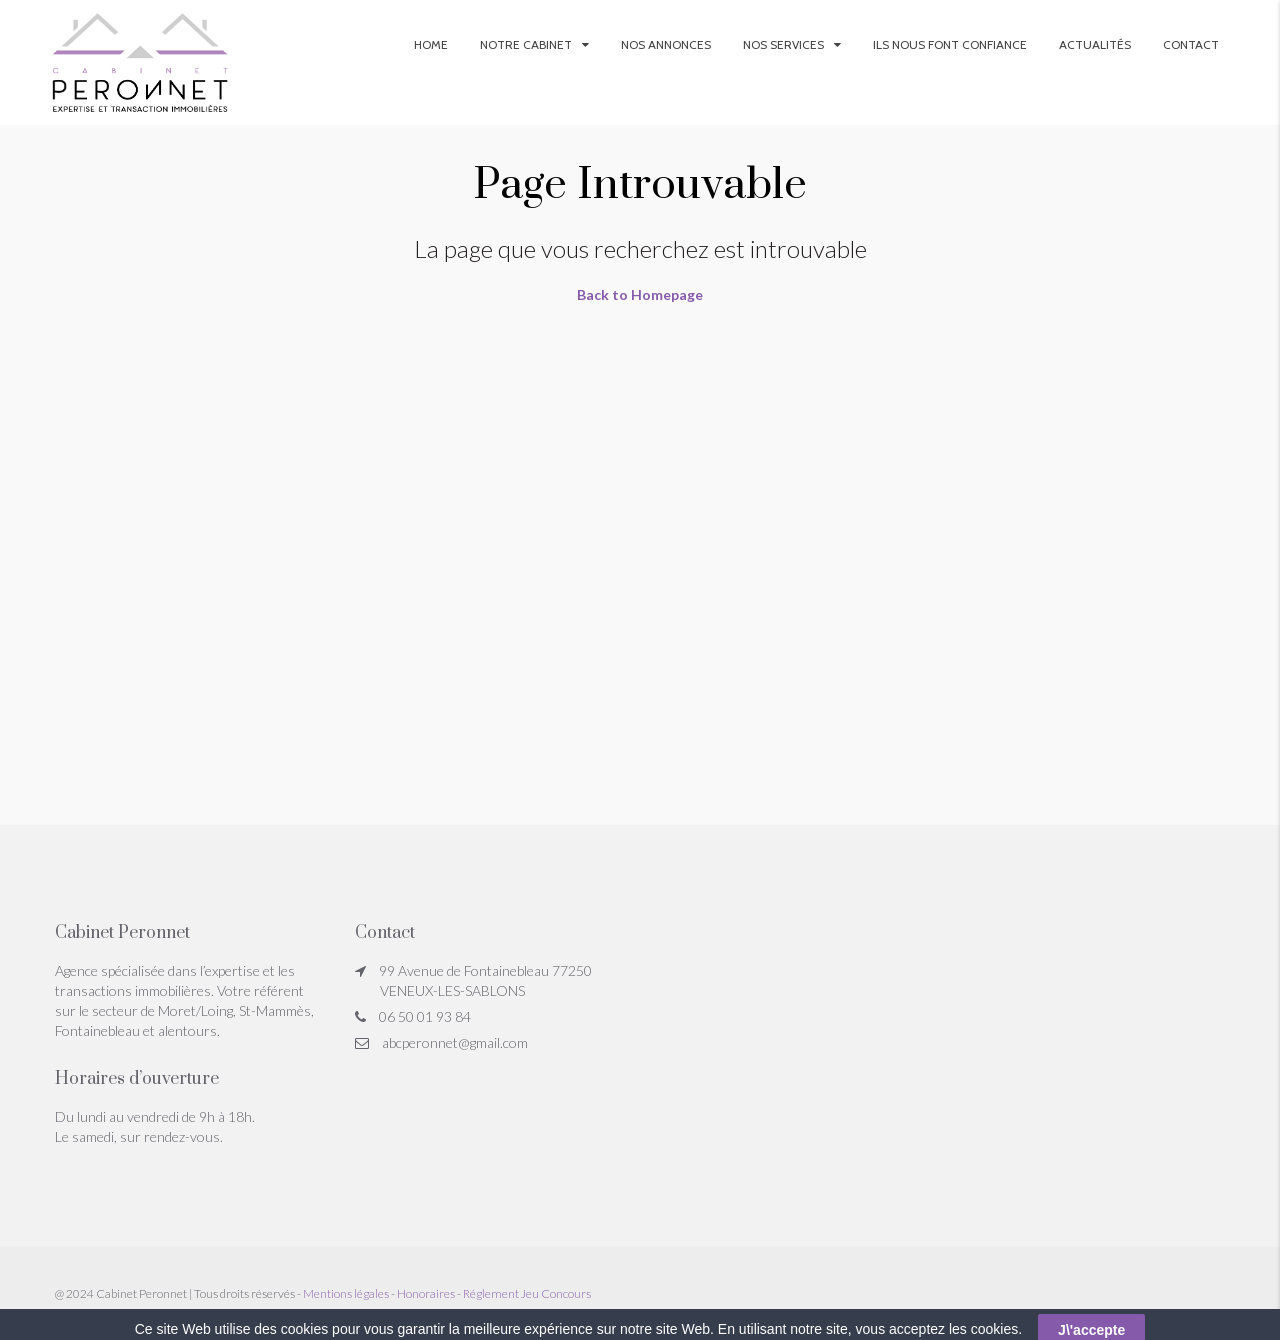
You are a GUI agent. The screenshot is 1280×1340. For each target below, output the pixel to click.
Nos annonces (666, 44)
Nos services (783, 44)
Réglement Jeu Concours (527, 1293)
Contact (1191, 44)
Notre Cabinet (526, 44)
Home (431, 44)
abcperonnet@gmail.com (455, 1042)
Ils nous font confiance (950, 44)
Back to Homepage (640, 294)
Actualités (1095, 44)
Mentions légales (346, 1293)
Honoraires (426, 1293)
